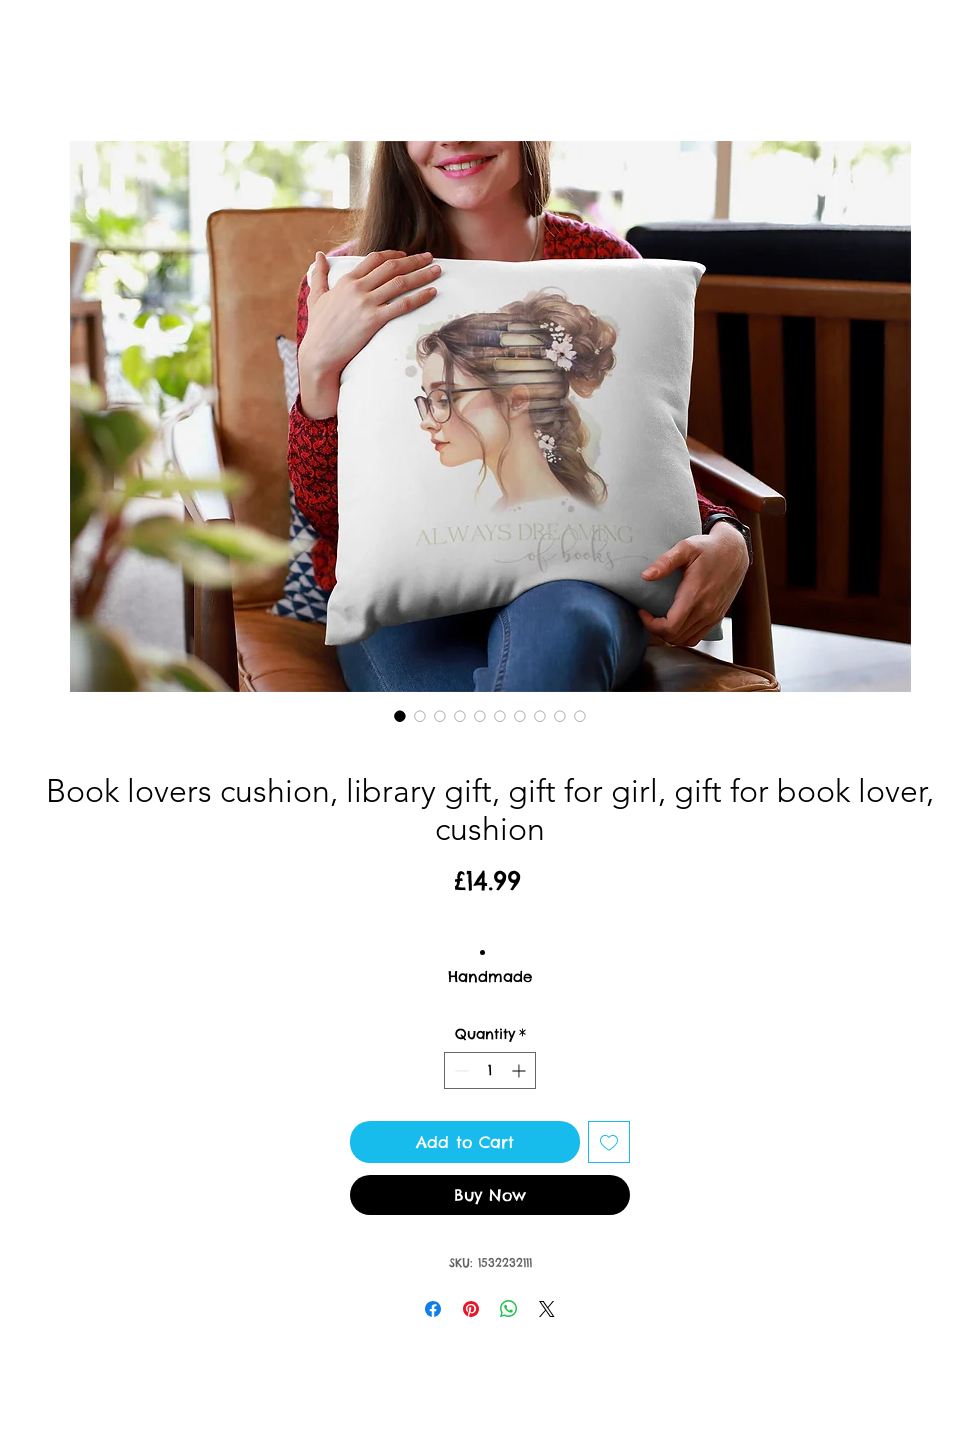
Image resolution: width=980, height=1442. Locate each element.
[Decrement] (459, 1070)
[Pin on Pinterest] (471, 1309)
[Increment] (520, 1070)
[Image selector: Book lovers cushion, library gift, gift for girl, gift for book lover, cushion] (400, 716)
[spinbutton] (490, 1070)
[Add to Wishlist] (609, 1142)
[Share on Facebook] (433, 1309)
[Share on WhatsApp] (509, 1309)
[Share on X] (547, 1309)
